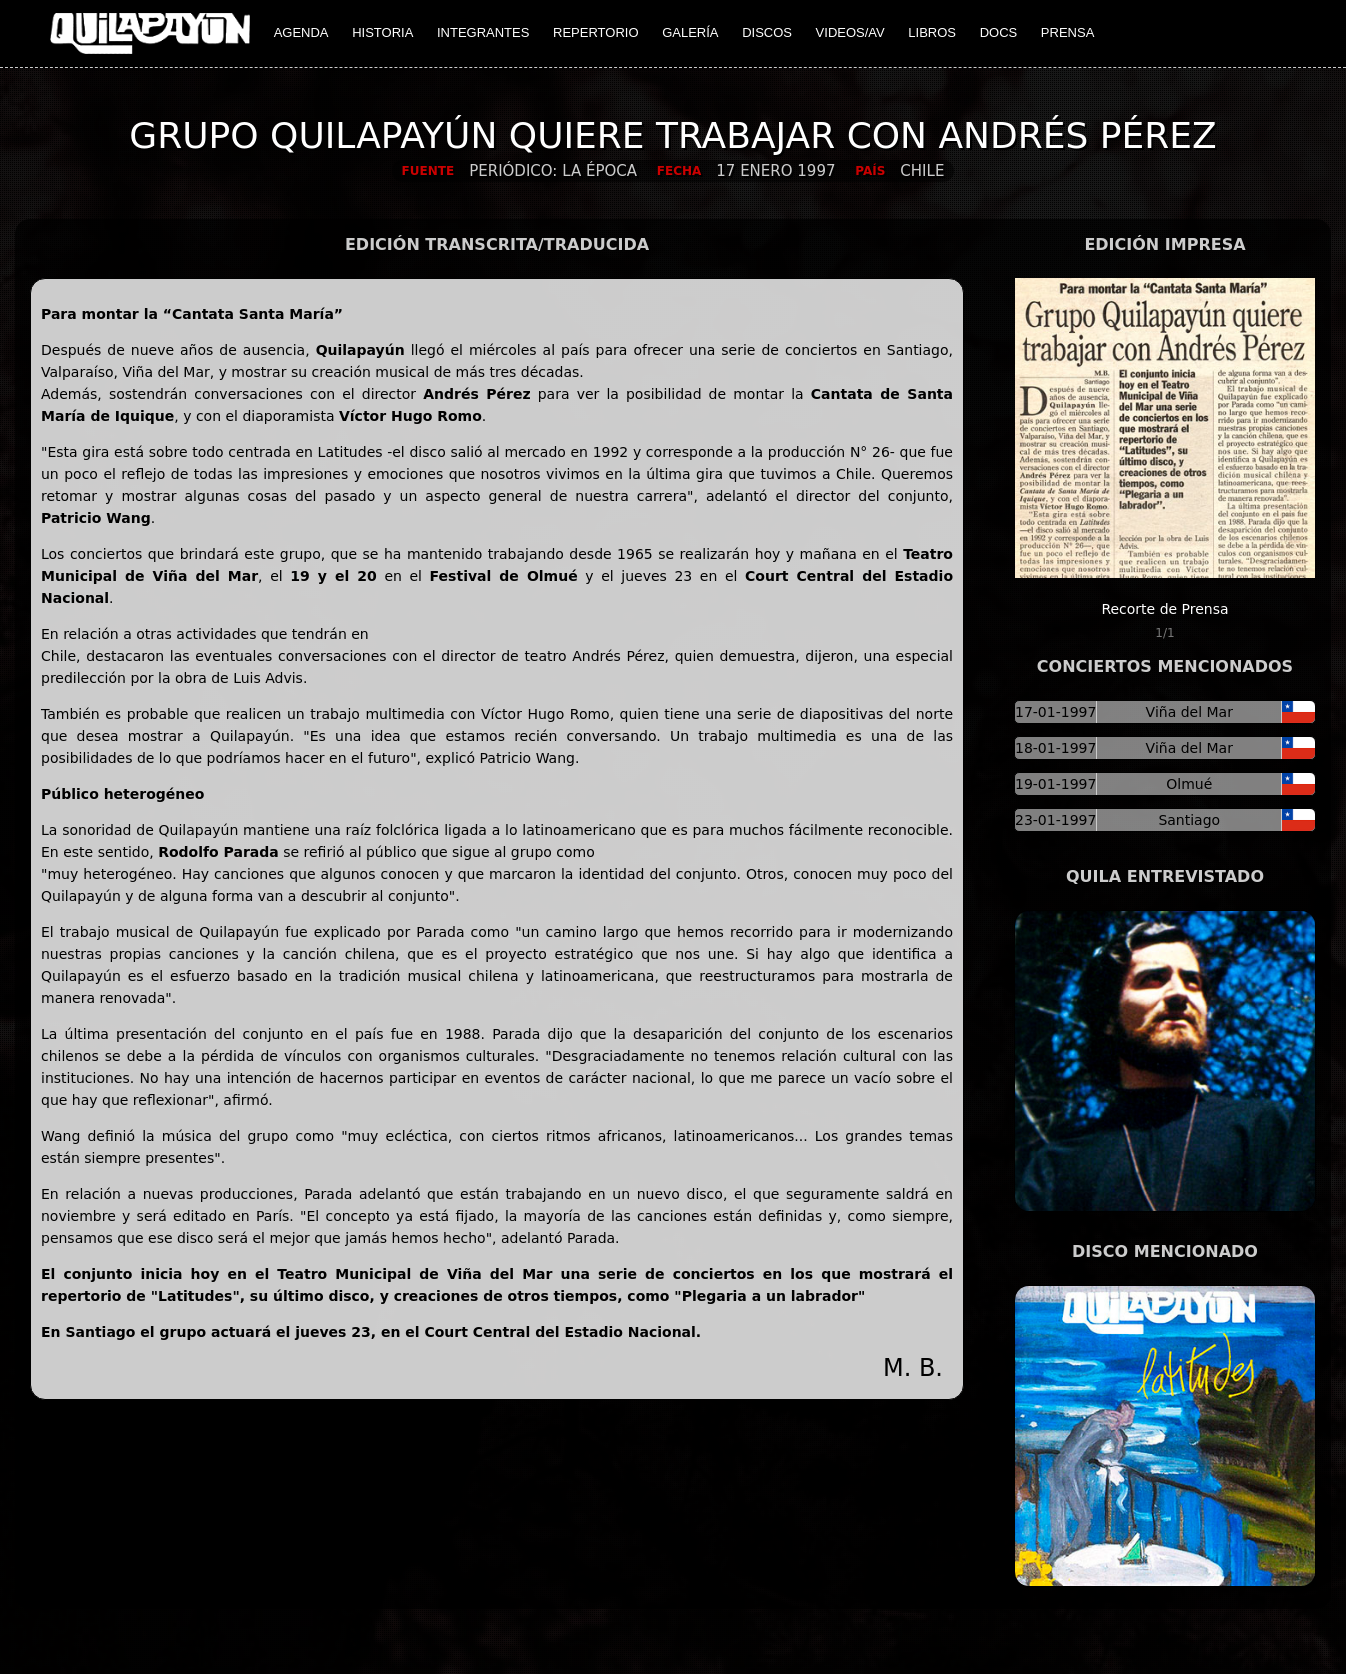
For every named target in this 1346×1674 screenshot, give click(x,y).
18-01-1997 (1055, 748)
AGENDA (301, 32)
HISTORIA (382, 32)
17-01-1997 (1055, 712)
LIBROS (932, 32)
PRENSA (1067, 32)
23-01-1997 (1055, 820)
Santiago (1189, 820)
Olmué (1189, 784)
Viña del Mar (1189, 712)
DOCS (999, 32)
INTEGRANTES (483, 32)
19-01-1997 (1055, 784)
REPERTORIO (595, 32)
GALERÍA (690, 32)
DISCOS (767, 32)
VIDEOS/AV (850, 32)
